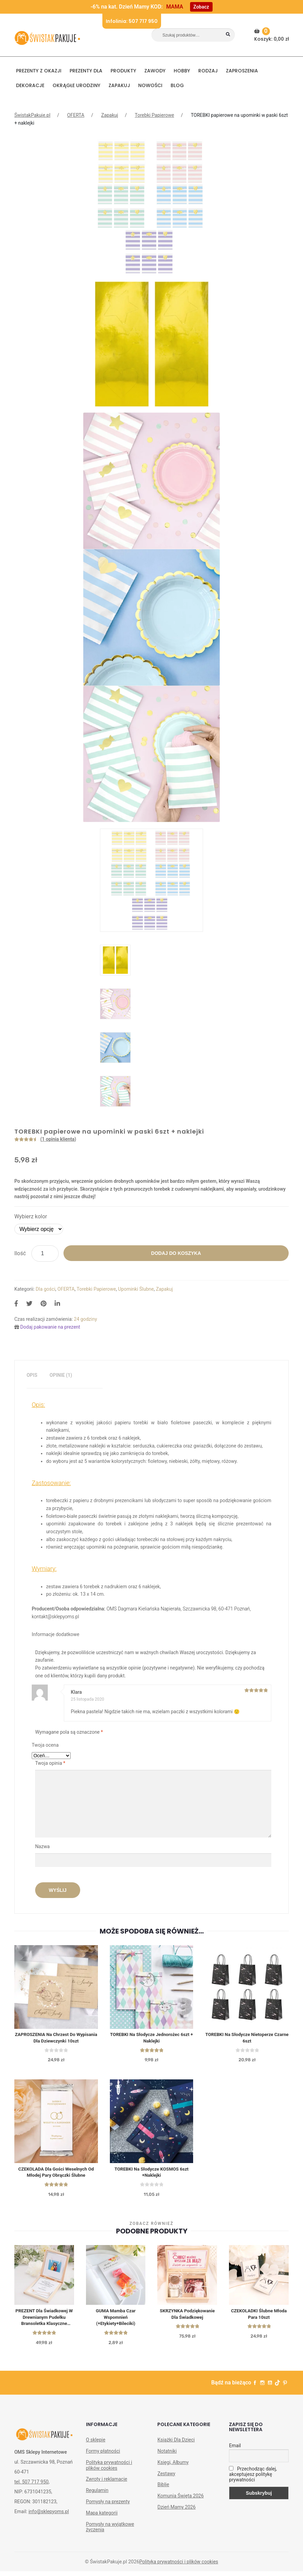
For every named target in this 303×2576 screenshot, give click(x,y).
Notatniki (166, 2456)
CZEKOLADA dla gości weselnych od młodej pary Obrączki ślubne (56, 2174)
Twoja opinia (50, 1763)
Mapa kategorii (102, 2517)
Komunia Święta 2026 (180, 2500)
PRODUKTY (123, 70)
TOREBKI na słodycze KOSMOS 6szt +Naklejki (151, 2174)
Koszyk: (272, 34)
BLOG (177, 85)
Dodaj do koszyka (176, 1253)
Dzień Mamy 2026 (176, 2512)
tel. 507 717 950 (31, 2486)
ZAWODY (154, 70)
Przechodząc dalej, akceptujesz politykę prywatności (253, 2479)
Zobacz (201, 7)
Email (235, 2450)
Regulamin (97, 2495)
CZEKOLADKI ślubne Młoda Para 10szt (258, 2317)
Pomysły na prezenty (108, 2506)
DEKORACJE (30, 85)
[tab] (32, 1375)
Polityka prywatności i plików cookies (109, 2470)
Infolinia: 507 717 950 (132, 21)
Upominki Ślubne (136, 1289)
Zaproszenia (242, 70)
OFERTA (75, 115)
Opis (32, 1375)
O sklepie (95, 2444)
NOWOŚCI (150, 85)
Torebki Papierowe (154, 115)
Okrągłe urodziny (76, 85)
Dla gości (45, 1289)
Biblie (163, 2489)
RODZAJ (208, 70)
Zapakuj (119, 85)
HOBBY (182, 70)
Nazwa (43, 1846)
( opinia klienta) (58, 1139)
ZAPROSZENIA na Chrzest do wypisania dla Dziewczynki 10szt (56, 2039)
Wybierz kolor (30, 1216)
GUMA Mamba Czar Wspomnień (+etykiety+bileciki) (116, 2320)
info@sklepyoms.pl (48, 2516)
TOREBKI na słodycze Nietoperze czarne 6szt (247, 2039)
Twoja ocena (45, 1745)
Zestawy (166, 2478)
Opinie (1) (60, 1375)
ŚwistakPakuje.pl (32, 115)
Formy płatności (103, 2456)
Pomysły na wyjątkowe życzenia (110, 2531)
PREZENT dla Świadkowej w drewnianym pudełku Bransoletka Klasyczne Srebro (44, 2321)
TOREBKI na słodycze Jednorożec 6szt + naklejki (151, 2039)
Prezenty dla (86, 70)
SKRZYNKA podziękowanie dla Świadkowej (187, 2317)
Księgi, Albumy (172, 2467)
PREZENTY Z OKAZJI (38, 70)
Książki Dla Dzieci (175, 2444)
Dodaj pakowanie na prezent (50, 1327)
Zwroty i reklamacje (106, 2484)
